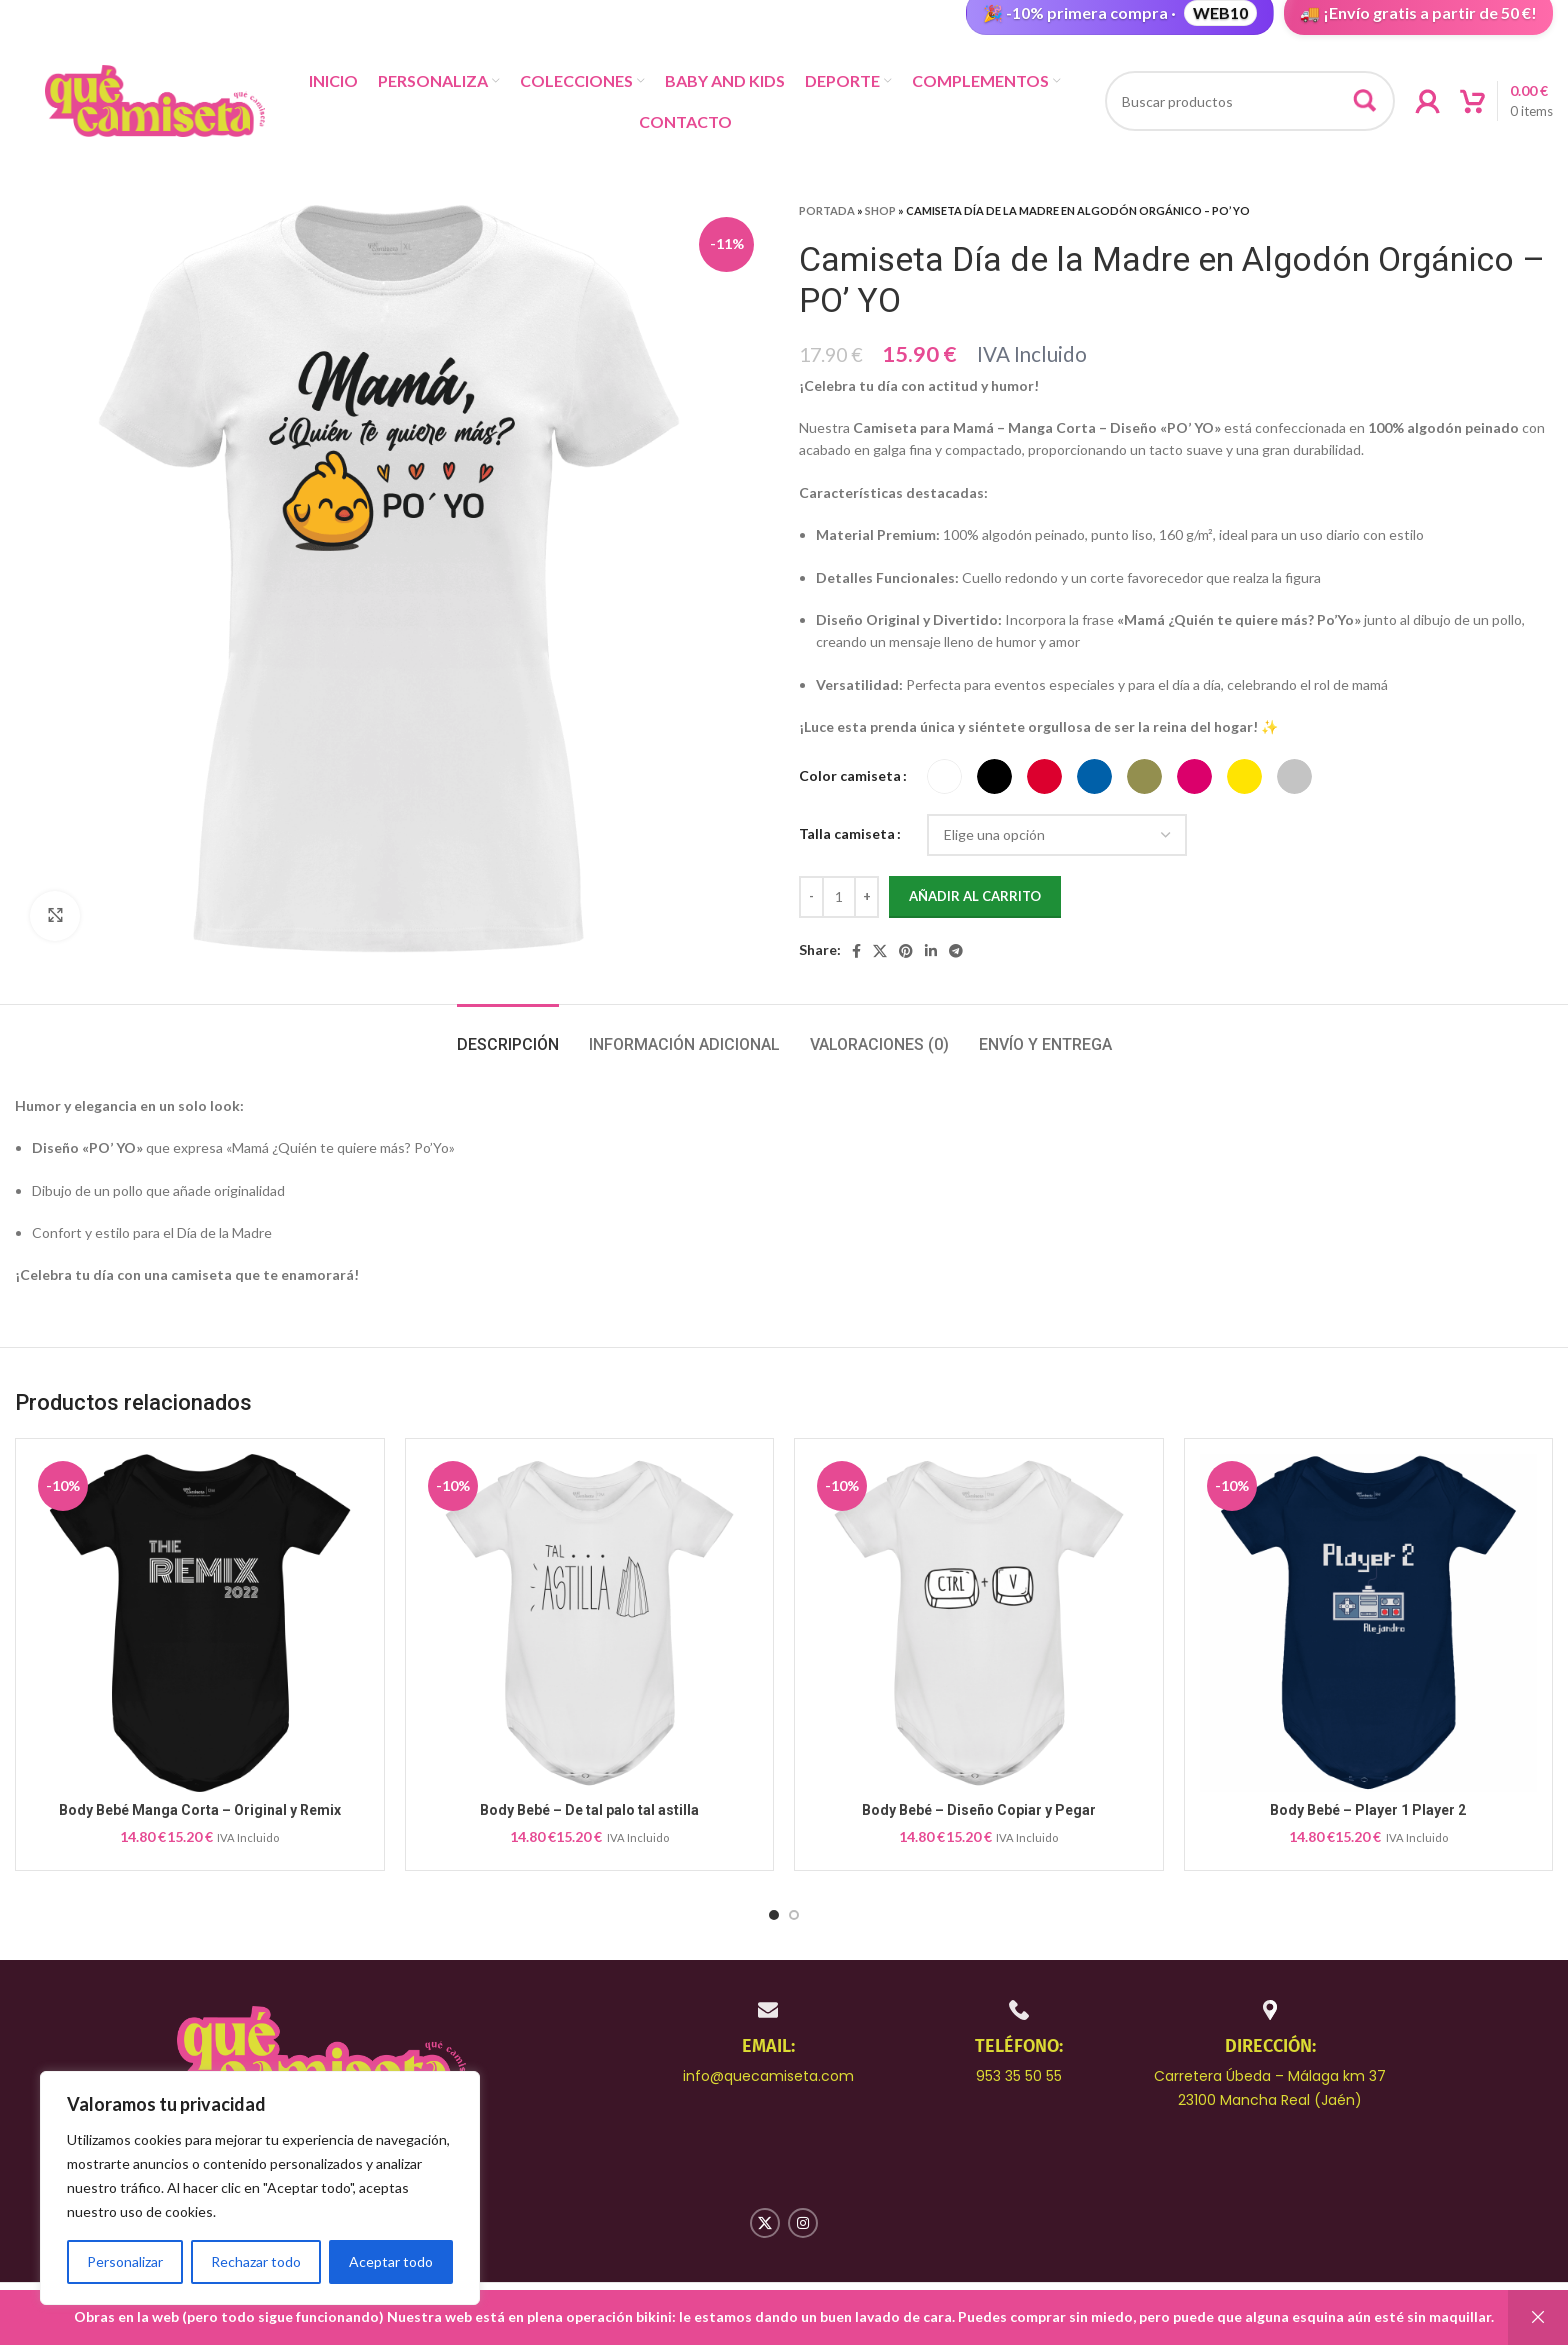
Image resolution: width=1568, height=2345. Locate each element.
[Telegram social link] (956, 951)
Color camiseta (850, 775)
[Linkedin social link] (931, 951)
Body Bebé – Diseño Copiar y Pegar (979, 1810)
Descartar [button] (1538, 2317)
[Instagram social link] (803, 2223)
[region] (260, 2188)
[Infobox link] (768, 2041)
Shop (880, 210)
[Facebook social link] (856, 951)
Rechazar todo (256, 2261)
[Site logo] (155, 99)
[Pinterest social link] (906, 951)
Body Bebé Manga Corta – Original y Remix (200, 1810)
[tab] (508, 1034)
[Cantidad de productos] (839, 897)
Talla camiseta (847, 833)
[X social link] (880, 951)
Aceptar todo (391, 2261)
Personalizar (125, 2261)
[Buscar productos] (1250, 101)
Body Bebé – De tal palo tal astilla (589, 1810)
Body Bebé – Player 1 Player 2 (1368, 1810)
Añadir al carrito (975, 896)
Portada (827, 210)
